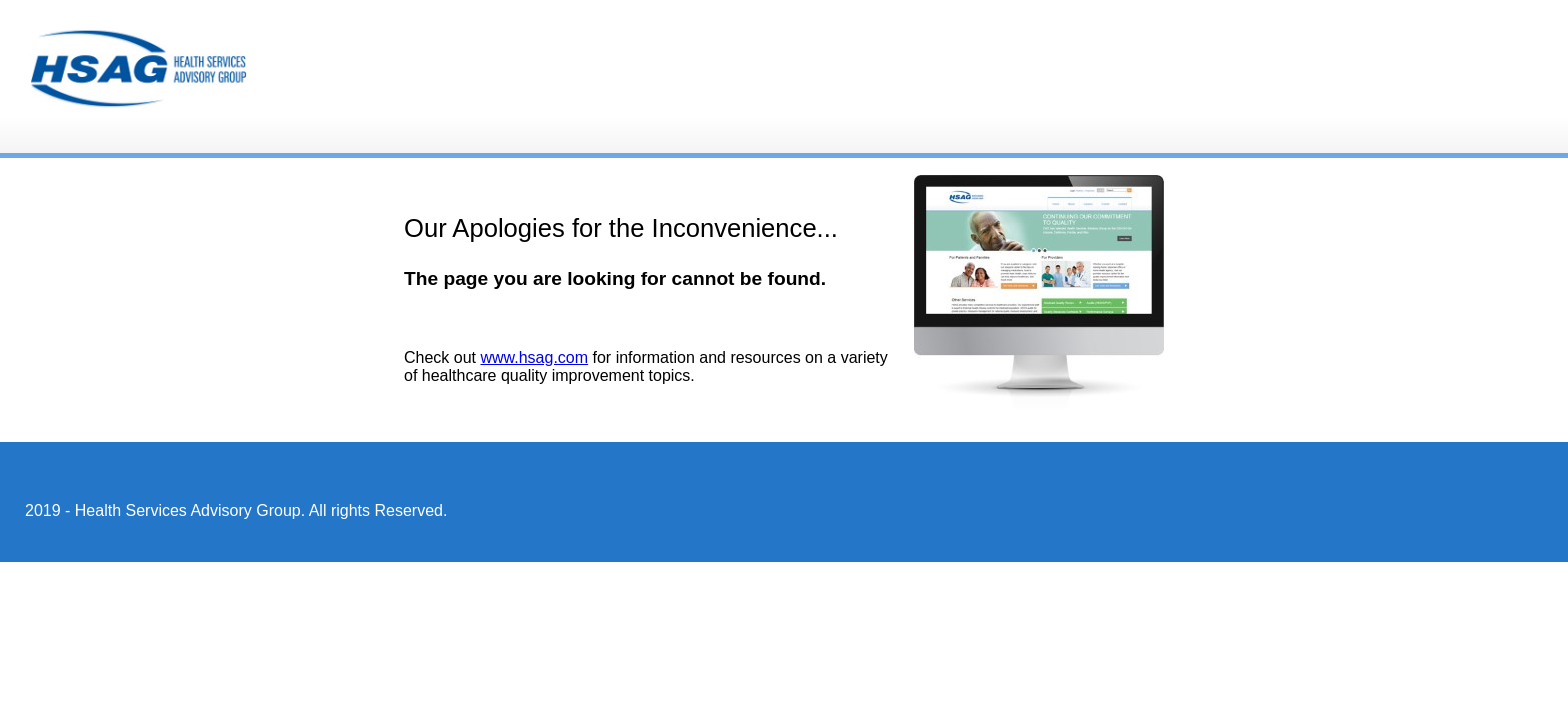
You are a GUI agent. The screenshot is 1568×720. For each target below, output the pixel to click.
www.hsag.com (534, 357)
